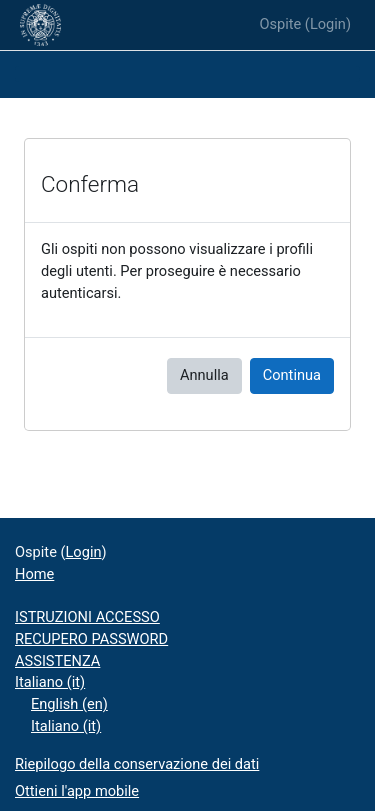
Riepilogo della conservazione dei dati (137, 764)
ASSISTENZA (57, 661)
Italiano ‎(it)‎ (50, 682)
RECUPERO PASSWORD (91, 639)
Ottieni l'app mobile (77, 791)
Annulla (204, 375)
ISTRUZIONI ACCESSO (87, 617)
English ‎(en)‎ (69, 704)
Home (34, 574)
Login (328, 24)
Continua (292, 375)
